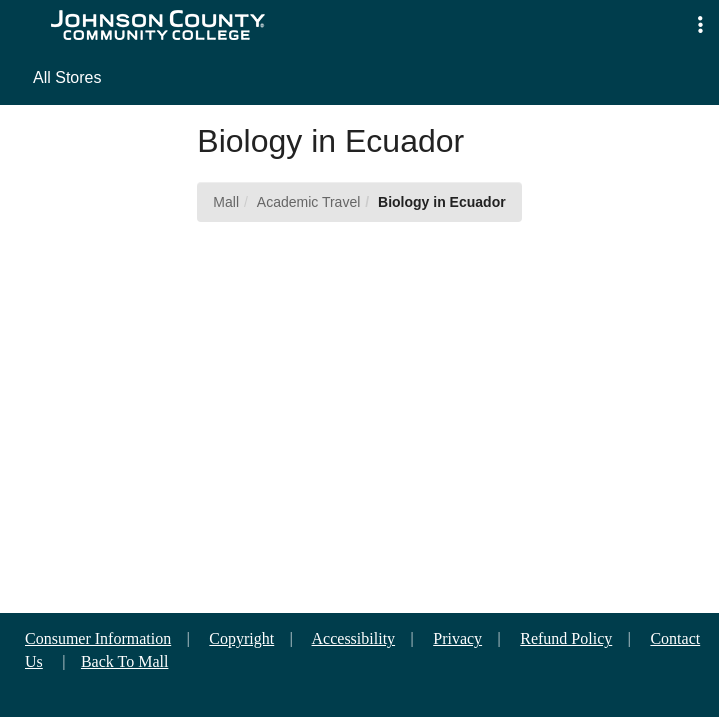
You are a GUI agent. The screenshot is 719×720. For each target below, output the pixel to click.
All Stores (67, 77)
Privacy (457, 638)
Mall (226, 202)
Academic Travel (308, 202)
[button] (700, 25)
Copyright (241, 638)
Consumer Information (98, 638)
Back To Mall (124, 661)
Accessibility (354, 638)
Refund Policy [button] (566, 638)
